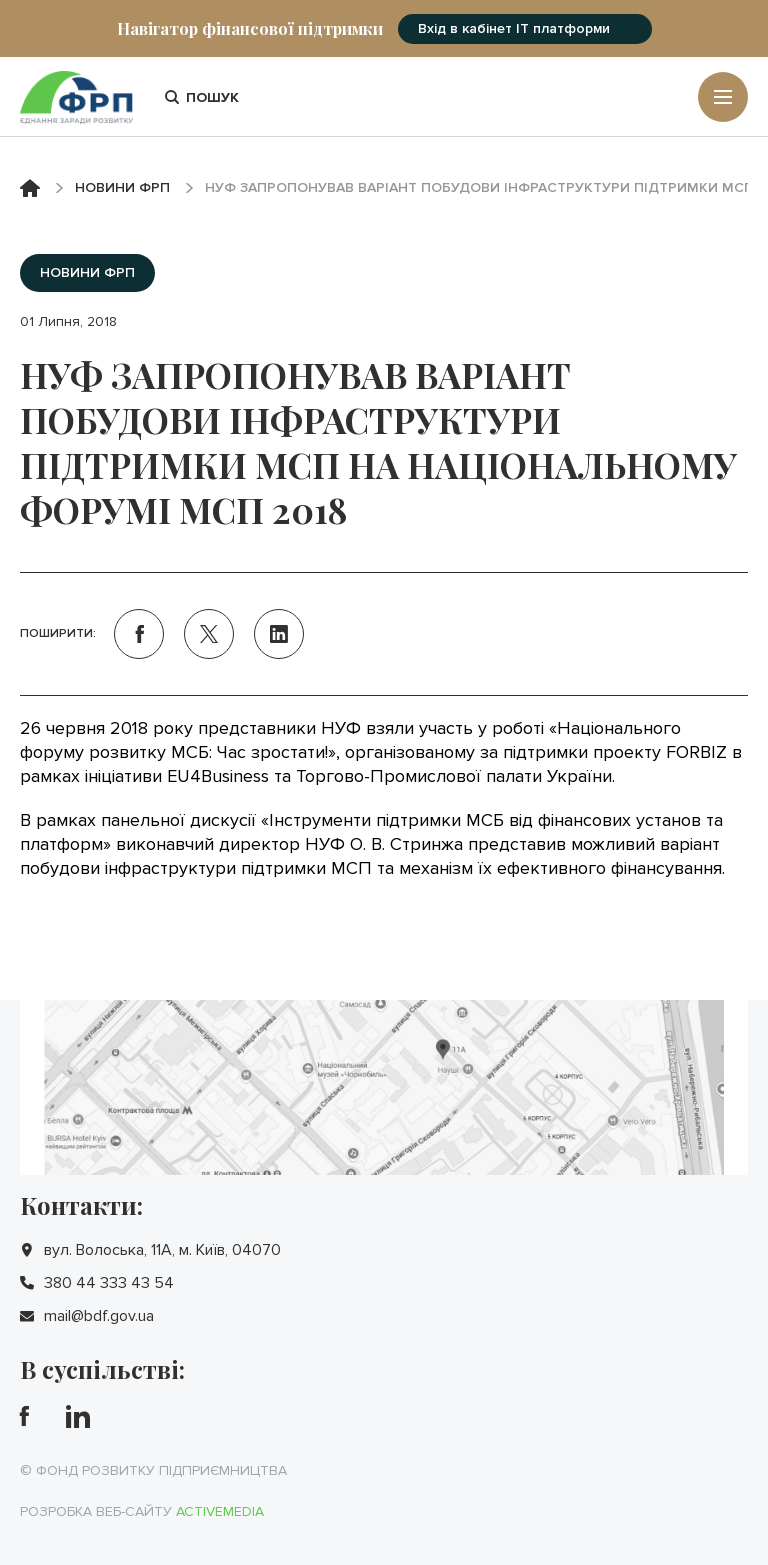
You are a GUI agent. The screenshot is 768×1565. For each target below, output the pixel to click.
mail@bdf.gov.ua (99, 1316)
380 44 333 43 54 (109, 1283)
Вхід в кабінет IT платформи (514, 28)
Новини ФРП (122, 187)
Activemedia (220, 1511)
